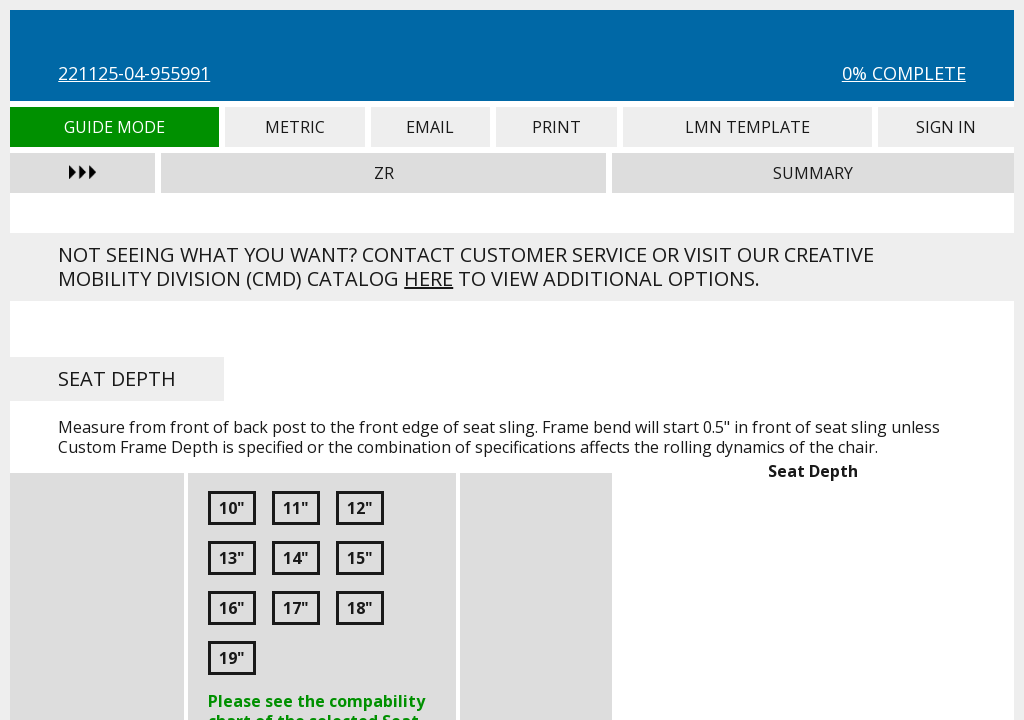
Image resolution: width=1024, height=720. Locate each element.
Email (430, 127)
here (428, 278)
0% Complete (904, 73)
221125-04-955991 (134, 73)
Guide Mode (114, 127)
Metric (295, 127)
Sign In (945, 127)
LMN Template (748, 127)
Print (556, 127)
